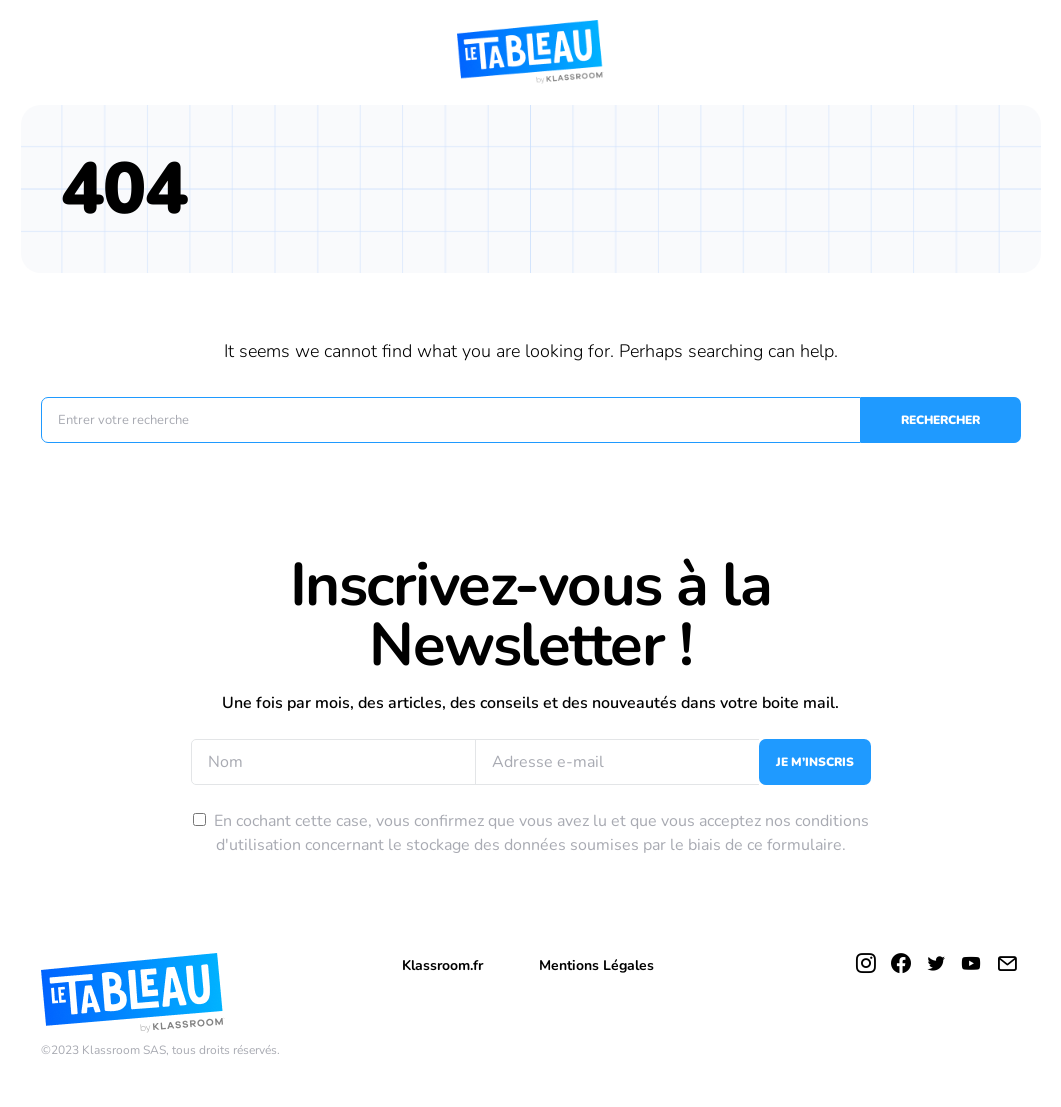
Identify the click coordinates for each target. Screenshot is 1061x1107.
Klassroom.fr (442, 965)
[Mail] (1007, 963)
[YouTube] (971, 963)
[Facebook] (901, 963)
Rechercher (940, 420)
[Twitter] (936, 963)
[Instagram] (866, 963)
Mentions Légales (596, 965)
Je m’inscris (815, 762)
